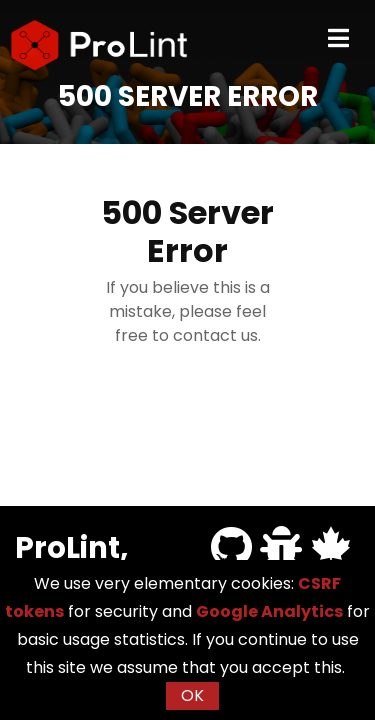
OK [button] (192, 695)
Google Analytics (269, 611)
